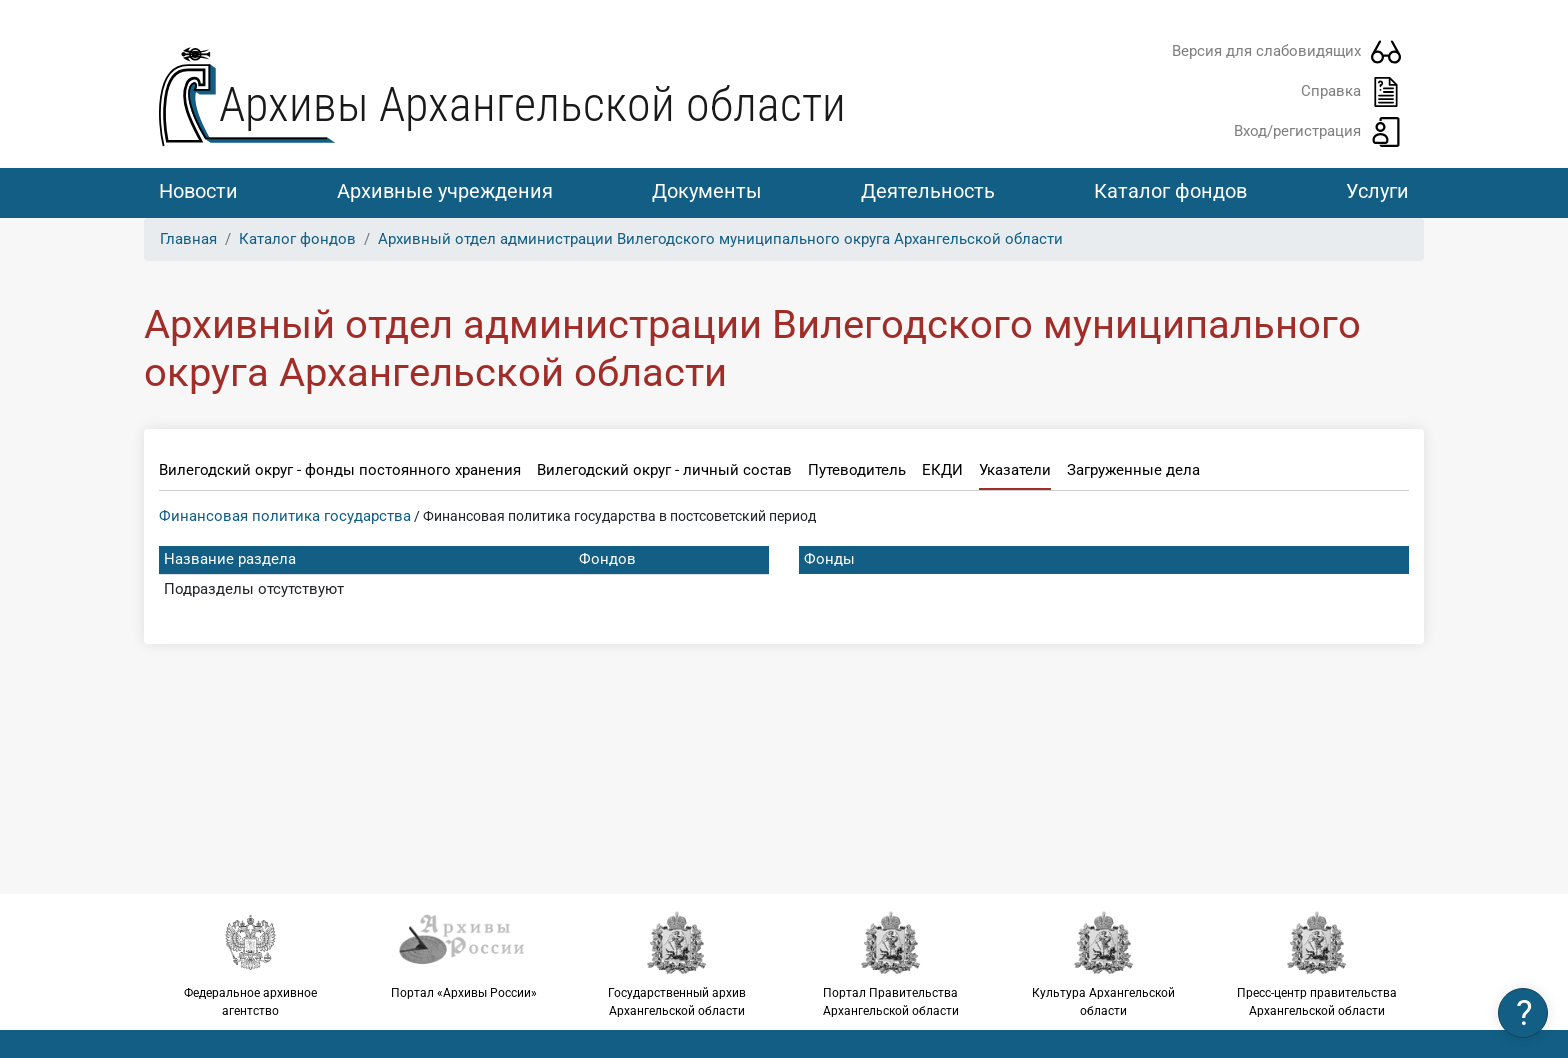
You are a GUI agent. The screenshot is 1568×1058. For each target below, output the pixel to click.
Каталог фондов (1170, 191)
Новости (198, 191)
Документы (707, 191)
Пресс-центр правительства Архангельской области (1317, 964)
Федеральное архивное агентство (250, 964)
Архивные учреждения (445, 191)
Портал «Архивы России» (463, 955)
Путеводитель (857, 470)
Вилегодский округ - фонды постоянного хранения (340, 470)
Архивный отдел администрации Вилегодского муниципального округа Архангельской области (720, 239)
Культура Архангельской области (1103, 964)
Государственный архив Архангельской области (677, 964)
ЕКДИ (942, 470)
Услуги (1377, 191)
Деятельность (928, 191)
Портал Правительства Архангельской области (890, 964)
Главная (188, 239)
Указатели (1015, 470)
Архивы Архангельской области (532, 104)
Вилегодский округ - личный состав (664, 470)
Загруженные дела (1133, 470)
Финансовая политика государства (285, 516)
